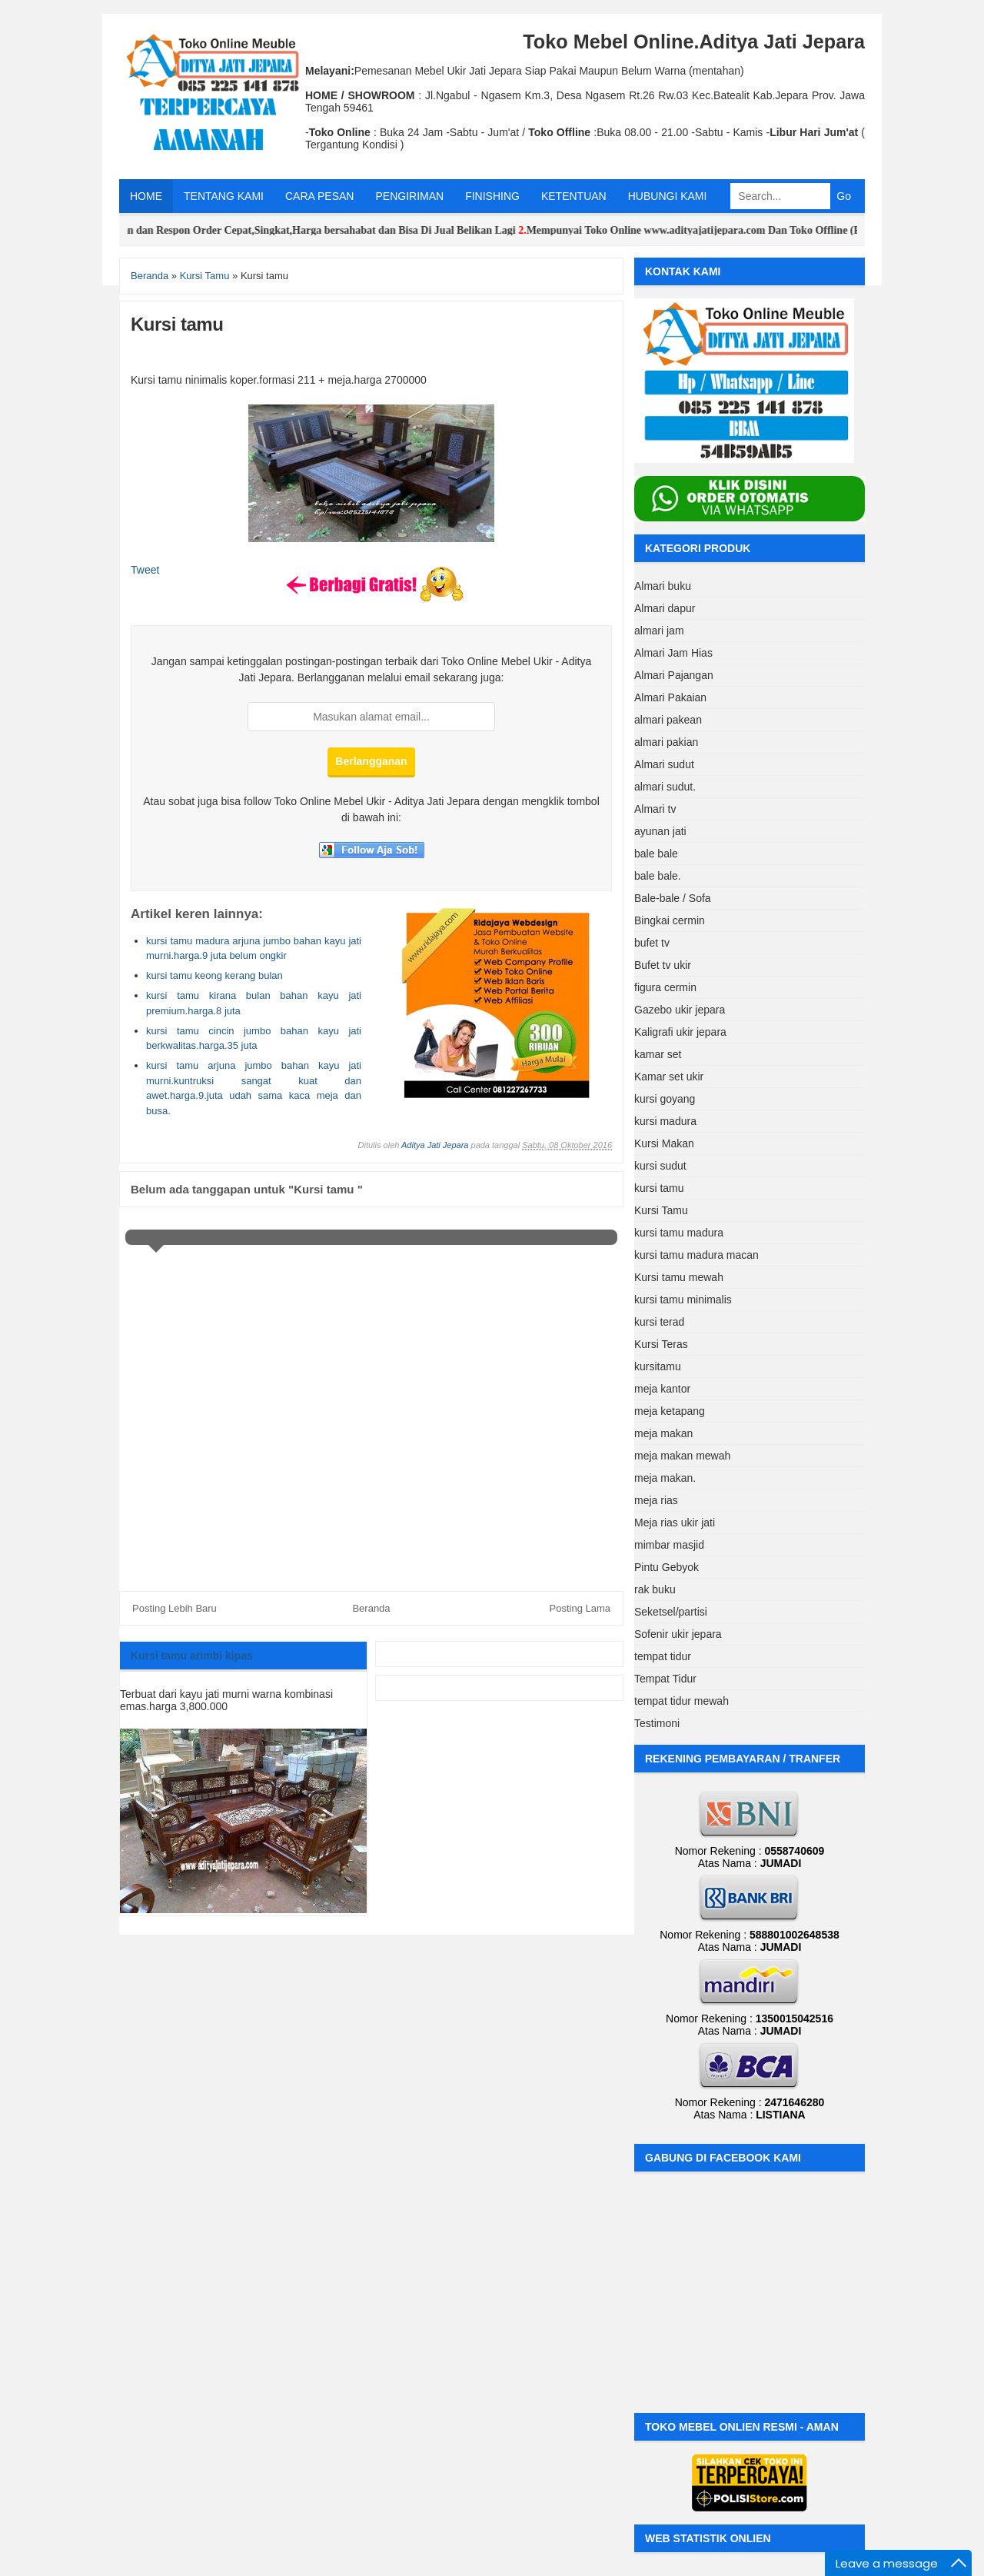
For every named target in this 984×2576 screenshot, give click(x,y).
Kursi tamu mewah (678, 1277)
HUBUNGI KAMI (667, 196)
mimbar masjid (669, 1545)
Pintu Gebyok (666, 1567)
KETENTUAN (574, 196)
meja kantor (662, 1389)
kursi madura (665, 1121)
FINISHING (492, 196)
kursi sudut (660, 1166)
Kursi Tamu (661, 1210)
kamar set (657, 1054)
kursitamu (657, 1366)
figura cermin (665, 987)
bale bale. (657, 876)
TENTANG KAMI (224, 196)
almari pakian (666, 742)
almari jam (659, 630)
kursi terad (659, 1322)
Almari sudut (664, 764)
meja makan (663, 1433)
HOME (146, 196)
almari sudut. (665, 786)
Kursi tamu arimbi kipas (192, 1655)
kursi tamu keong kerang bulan (214, 975)
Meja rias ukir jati (674, 1522)
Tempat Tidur (665, 1678)
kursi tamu (659, 1188)
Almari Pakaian (670, 697)
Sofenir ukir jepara (678, 1634)
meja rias (656, 1500)
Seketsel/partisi (670, 1612)
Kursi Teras (661, 1344)
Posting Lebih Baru (174, 1608)
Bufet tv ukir (662, 965)
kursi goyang (664, 1099)
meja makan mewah (682, 1455)
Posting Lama (580, 1608)
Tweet (145, 570)
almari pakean (668, 720)
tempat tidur (662, 1656)
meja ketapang (669, 1411)
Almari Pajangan (673, 675)
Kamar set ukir (668, 1076)
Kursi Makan (664, 1143)
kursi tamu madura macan (696, 1255)
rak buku (655, 1589)
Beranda (371, 1608)
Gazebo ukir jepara (679, 1009)
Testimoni (657, 1723)
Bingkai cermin (669, 920)
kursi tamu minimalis (683, 1299)
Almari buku (662, 586)
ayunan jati (660, 831)
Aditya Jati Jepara (434, 1145)
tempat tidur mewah (681, 1701)
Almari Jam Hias (673, 653)
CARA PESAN (319, 196)
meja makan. (665, 1478)
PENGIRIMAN (409, 196)
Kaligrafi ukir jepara (680, 1032)
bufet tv (652, 943)
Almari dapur (664, 608)
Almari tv (655, 809)
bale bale (656, 853)
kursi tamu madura (678, 1232)
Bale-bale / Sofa (672, 898)
